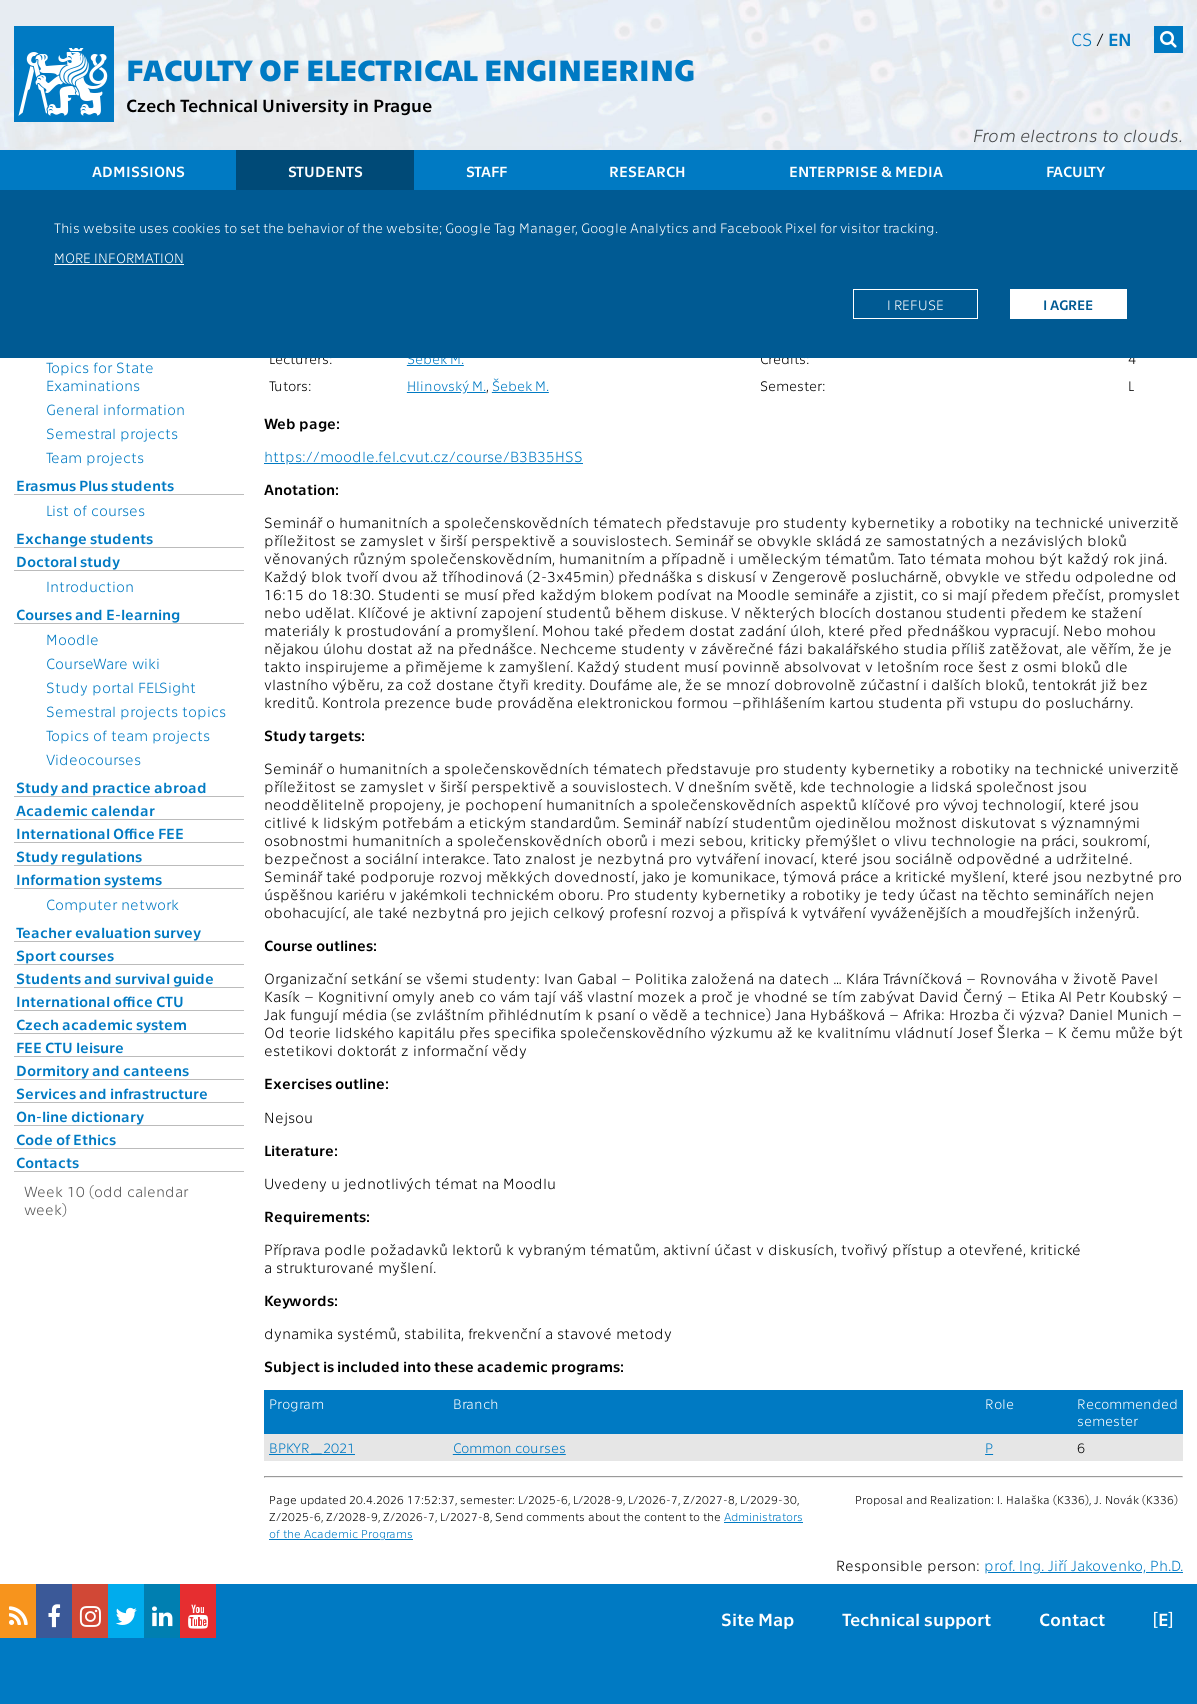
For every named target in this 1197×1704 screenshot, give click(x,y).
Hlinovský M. (446, 385)
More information (119, 257)
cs (1081, 38)
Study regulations (79, 856)
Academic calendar (85, 810)
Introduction (90, 586)
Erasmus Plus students (95, 485)
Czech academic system (101, 1024)
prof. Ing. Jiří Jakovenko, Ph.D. (1083, 1565)
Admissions (138, 171)
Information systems (89, 879)
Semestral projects (112, 433)
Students (325, 171)
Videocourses (93, 759)
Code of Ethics (66, 1139)
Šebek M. (435, 358)
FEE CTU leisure (70, 1047)
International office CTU (100, 1001)
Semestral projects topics (136, 711)
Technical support (916, 1618)
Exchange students (84, 538)
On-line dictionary (80, 1116)
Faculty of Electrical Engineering (410, 68)
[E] (1163, 1618)
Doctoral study (68, 561)
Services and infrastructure (112, 1093)
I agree (1068, 304)
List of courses (95, 510)
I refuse (915, 304)
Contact (1072, 1618)
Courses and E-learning (98, 614)
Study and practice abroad (111, 787)
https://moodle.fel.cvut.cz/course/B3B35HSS (423, 456)
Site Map (757, 1618)
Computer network (112, 904)
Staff (486, 171)
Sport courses (65, 955)
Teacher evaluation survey (108, 932)
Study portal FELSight (121, 687)
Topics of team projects (128, 735)
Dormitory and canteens (102, 1070)
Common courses (509, 1447)
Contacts (47, 1162)
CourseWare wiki (103, 663)
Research (647, 171)
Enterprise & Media (866, 171)
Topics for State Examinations (100, 376)
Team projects (95, 457)
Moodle (72, 639)
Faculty (1075, 171)
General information (115, 409)
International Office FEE (100, 833)
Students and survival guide (115, 978)
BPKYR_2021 (312, 1447)
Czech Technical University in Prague (279, 104)
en (1120, 38)
